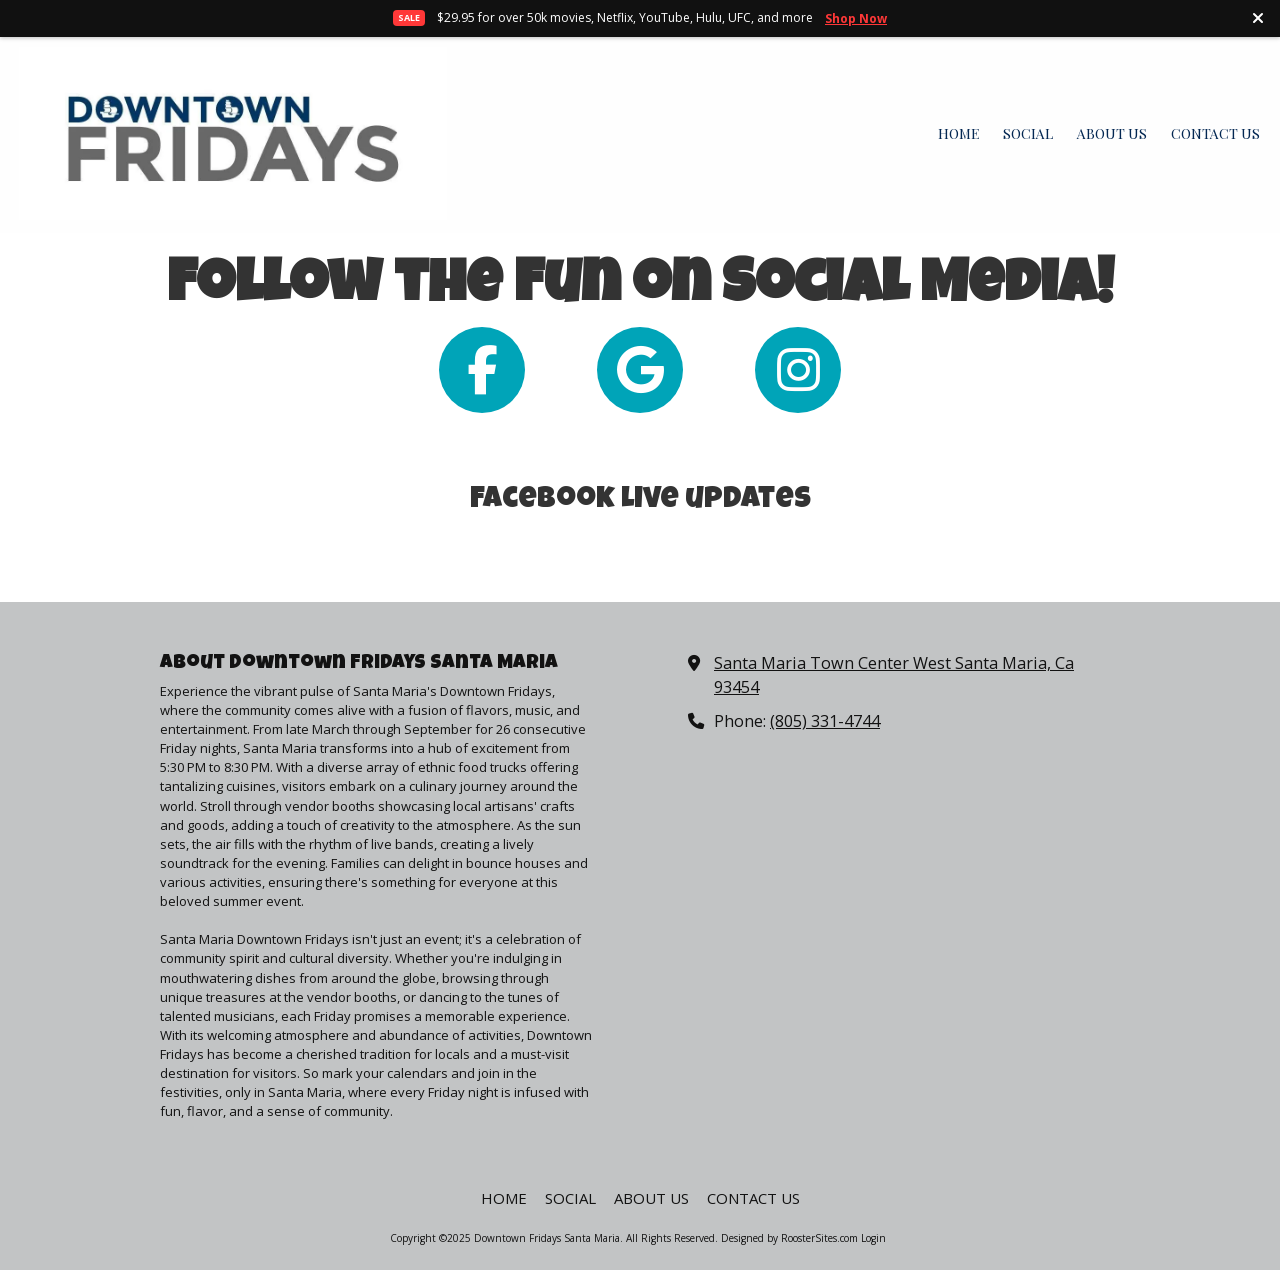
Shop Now (856, 18)
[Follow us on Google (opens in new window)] (640, 370)
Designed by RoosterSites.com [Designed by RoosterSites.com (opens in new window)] (789, 1238)
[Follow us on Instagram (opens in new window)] (798, 370)
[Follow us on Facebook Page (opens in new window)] (482, 370)
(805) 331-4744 (825, 721)
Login (873, 1238)
